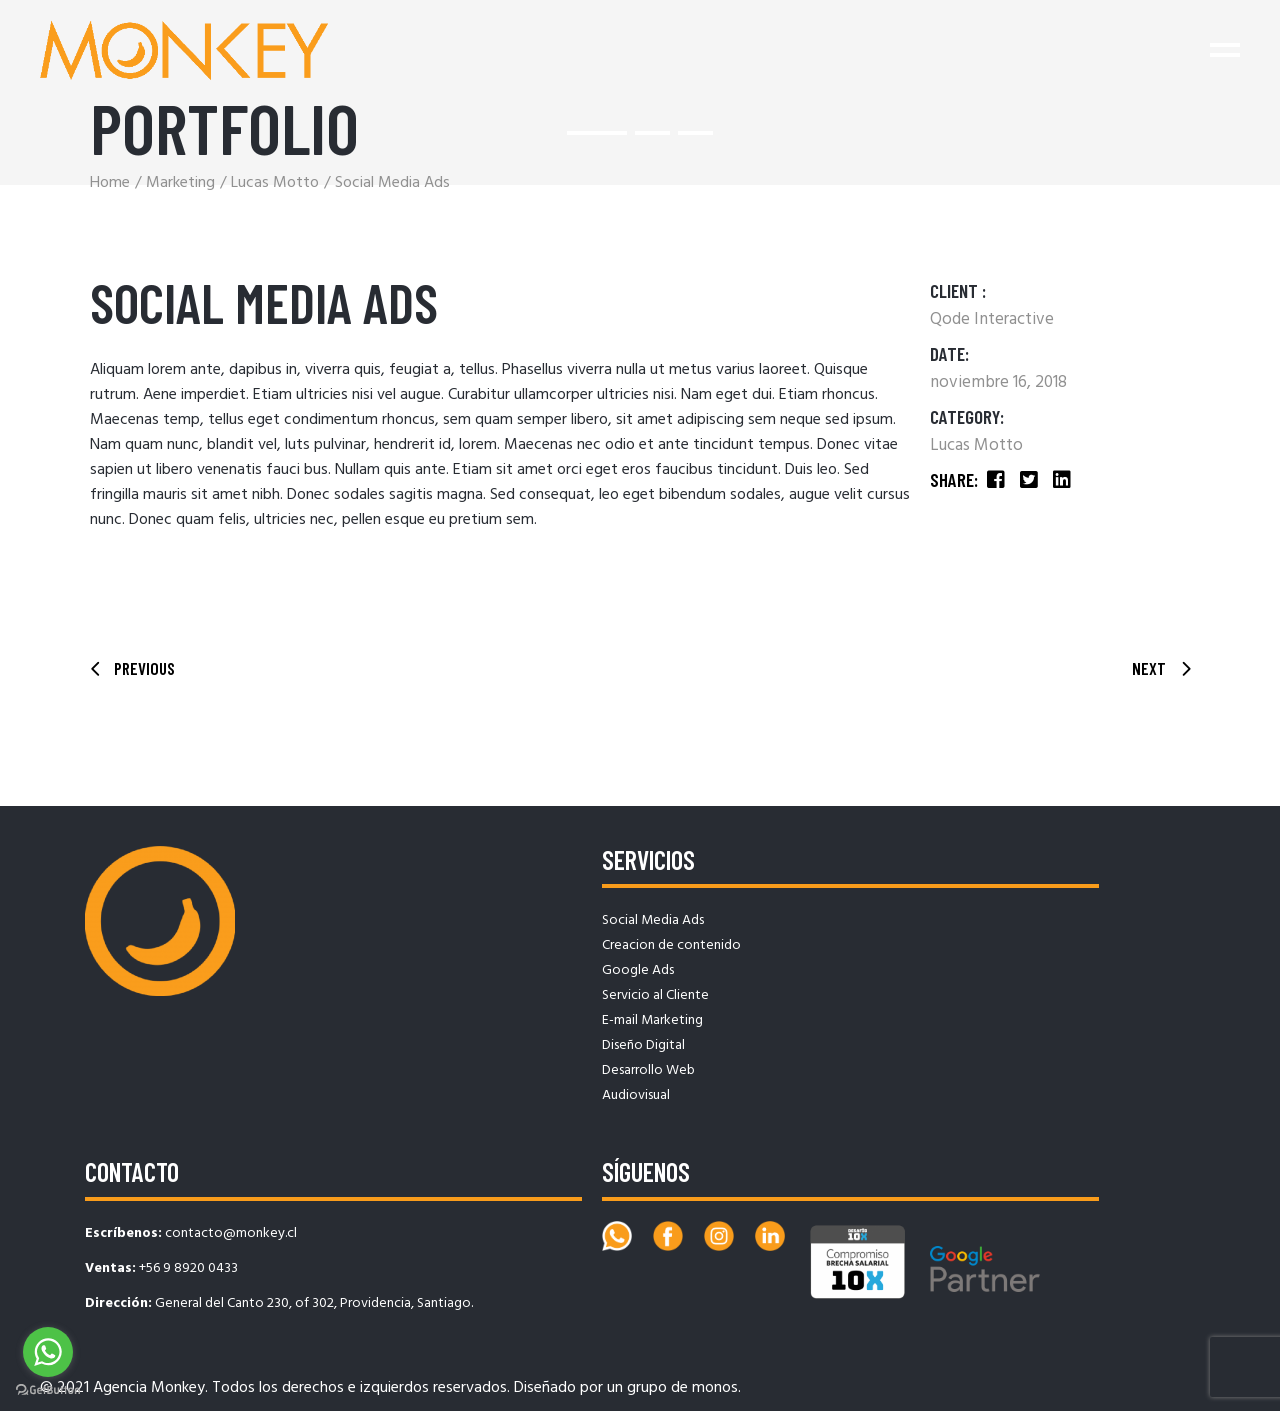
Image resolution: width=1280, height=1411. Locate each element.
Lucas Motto (976, 445)
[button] (597, 133)
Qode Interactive (992, 319)
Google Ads (638, 970)
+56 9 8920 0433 (188, 1268)
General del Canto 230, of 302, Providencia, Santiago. (314, 1303)
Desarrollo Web (648, 1070)
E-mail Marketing (652, 1020)
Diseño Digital (643, 1045)
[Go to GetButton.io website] (48, 1390)
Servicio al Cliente (655, 995)
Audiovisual (636, 1095)
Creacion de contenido (671, 945)
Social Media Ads (653, 920)
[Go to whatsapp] (48, 1352)
